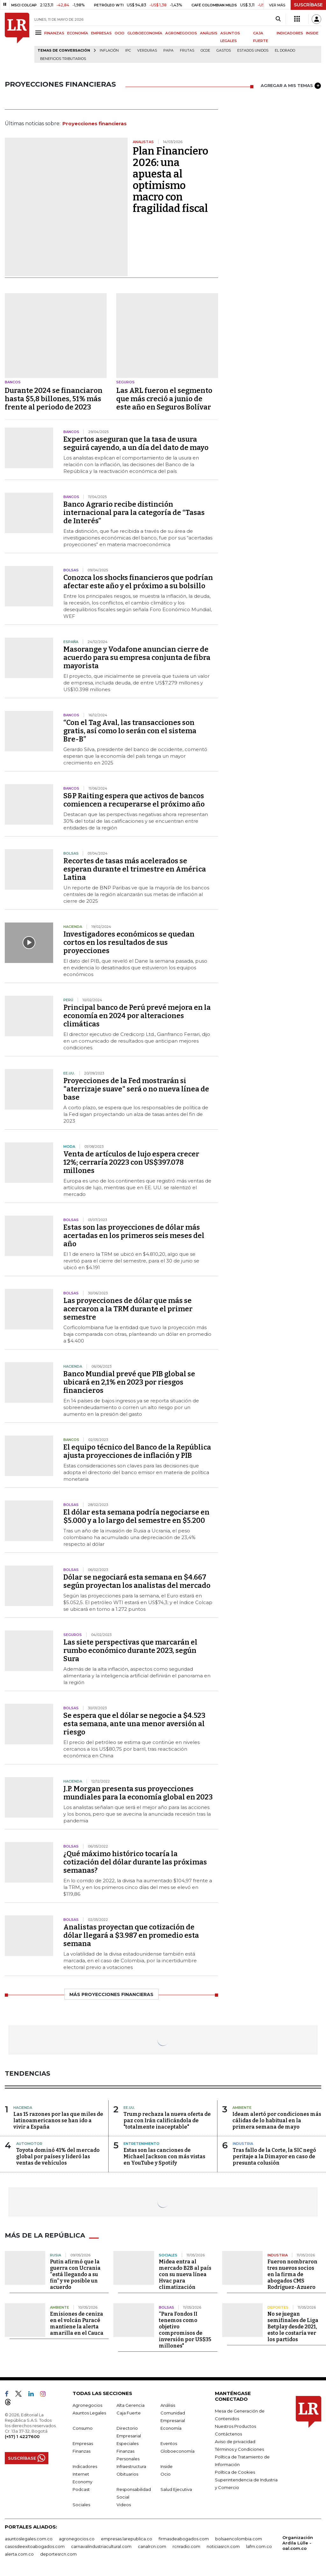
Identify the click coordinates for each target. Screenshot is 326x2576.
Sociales (81, 2504)
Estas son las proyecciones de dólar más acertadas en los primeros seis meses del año (133, 1235)
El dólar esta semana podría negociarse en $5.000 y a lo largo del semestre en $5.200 (136, 1516)
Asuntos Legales (89, 2412)
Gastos (223, 50)
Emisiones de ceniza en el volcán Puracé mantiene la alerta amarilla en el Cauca (76, 2323)
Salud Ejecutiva (176, 2489)
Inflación (109, 50)
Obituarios (127, 2474)
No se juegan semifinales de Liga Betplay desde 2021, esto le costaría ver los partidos (292, 2326)
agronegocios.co (77, 2538)
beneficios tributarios (63, 59)
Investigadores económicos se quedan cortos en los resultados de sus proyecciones (129, 942)
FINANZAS (54, 33)
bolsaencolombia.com (238, 2538)
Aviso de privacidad (235, 2441)
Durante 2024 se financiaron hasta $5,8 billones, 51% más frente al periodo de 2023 (54, 398)
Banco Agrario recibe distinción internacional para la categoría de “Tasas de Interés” (134, 512)
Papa (168, 50)
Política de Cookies (235, 2472)
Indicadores (85, 2466)
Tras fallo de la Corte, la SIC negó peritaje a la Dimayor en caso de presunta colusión (274, 2156)
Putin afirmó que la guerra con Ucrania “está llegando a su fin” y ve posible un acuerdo (75, 2274)
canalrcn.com (152, 2546)
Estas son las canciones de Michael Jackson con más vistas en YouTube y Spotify (164, 2156)
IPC (128, 50)
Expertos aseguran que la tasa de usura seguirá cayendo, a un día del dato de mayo (136, 443)
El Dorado (285, 50)
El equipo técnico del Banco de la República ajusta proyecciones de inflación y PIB (137, 1451)
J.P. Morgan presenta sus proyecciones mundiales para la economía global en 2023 (138, 1792)
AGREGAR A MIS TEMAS (291, 86)
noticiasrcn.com (223, 2546)
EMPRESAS (101, 33)
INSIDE (312, 33)
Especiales (127, 2443)
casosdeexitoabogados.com (35, 2546)
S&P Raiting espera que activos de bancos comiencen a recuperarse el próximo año (134, 800)
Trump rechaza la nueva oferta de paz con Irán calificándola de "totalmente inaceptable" (167, 2120)
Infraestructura (131, 2466)
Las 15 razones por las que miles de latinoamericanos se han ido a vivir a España (58, 2120)
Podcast (81, 2489)
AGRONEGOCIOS (181, 33)
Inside (166, 2466)
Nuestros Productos (235, 2426)
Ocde (205, 50)
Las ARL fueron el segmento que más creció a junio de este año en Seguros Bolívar (164, 398)
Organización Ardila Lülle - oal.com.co (297, 2543)
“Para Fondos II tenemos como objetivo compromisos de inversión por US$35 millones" (185, 2330)
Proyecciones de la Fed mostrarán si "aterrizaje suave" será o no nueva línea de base (136, 1089)
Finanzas (81, 2451)
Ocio (165, 2474)
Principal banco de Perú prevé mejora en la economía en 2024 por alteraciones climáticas (137, 1015)
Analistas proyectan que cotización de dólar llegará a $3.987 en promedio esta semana (131, 1935)
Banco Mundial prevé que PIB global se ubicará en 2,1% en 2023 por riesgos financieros (129, 1382)
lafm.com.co (259, 2546)
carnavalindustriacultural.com (101, 2546)
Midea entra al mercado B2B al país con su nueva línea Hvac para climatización (185, 2274)
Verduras (147, 50)
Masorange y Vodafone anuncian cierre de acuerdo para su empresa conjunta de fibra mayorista (136, 657)
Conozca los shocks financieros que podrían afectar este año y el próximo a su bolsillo (138, 581)
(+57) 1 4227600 (22, 2436)
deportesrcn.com (58, 2554)
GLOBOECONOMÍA (144, 33)
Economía (170, 2428)
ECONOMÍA (77, 33)
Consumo (83, 2428)
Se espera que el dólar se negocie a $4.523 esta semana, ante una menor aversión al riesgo (134, 1723)
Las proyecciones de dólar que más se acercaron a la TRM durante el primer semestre (128, 1308)
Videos (124, 2504)
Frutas (187, 50)
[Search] (278, 19)
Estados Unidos (252, 50)
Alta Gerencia (131, 2405)
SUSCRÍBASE (308, 5)
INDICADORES (290, 33)
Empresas (83, 2443)
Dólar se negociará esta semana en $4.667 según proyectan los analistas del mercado (136, 1581)
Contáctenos (228, 2433)
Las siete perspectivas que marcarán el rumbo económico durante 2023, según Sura (130, 1650)
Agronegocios (87, 2405)
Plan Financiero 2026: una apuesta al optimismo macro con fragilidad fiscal (170, 179)
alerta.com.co (19, 2554)
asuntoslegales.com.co (29, 2538)
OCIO (119, 33)
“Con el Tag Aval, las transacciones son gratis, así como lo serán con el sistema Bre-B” (129, 730)
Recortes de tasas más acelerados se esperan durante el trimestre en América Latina (134, 869)
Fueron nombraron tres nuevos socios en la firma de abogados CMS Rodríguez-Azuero (292, 2274)
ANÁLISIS (208, 33)
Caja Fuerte (129, 2412)
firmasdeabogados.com (184, 2538)
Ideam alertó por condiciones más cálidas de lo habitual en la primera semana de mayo (276, 2120)
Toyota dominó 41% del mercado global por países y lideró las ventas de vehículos (58, 2156)
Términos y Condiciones (239, 2449)
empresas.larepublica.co (126, 2538)
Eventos (168, 2443)
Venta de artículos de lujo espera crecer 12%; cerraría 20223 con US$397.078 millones (131, 1162)
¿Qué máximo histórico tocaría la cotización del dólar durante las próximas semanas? (135, 1862)
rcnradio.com (186, 2546)
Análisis (167, 2405)
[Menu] (39, 32)
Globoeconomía (177, 2451)
